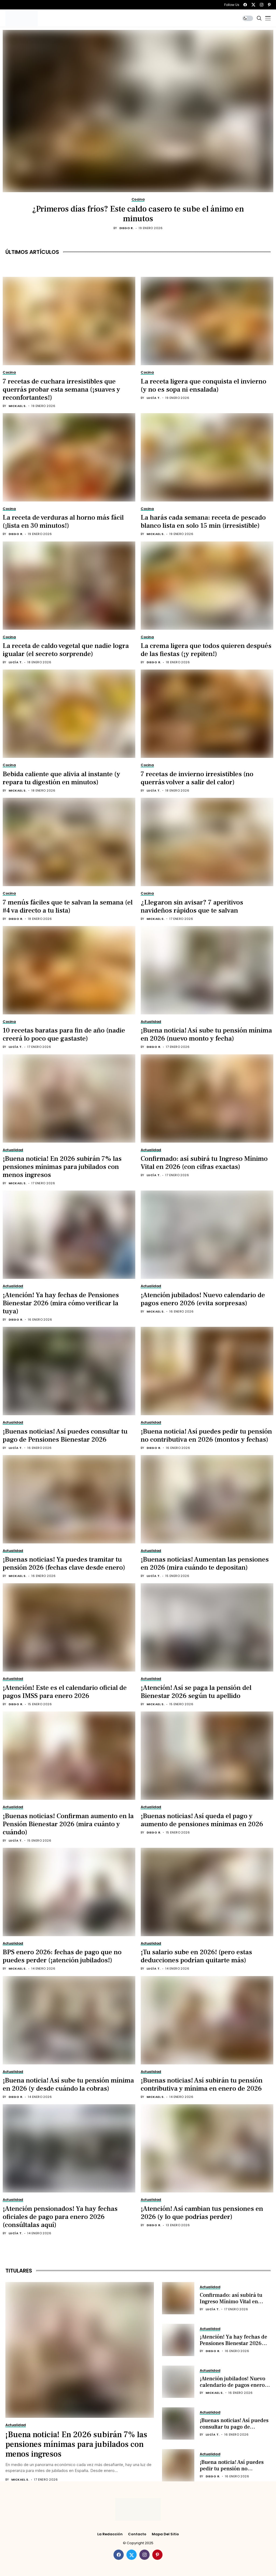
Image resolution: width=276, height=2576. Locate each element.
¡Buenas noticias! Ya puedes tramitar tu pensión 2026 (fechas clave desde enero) (64, 1563)
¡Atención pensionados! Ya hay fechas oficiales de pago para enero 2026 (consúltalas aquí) (60, 2216)
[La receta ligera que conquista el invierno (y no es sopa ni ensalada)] (207, 321)
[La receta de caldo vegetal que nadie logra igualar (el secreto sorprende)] (69, 585)
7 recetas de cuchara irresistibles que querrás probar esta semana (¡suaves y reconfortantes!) (61, 389)
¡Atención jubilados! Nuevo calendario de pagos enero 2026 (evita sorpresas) (203, 1299)
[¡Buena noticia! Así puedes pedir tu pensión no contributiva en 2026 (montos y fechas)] (207, 1371)
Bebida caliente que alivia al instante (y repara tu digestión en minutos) (61, 778)
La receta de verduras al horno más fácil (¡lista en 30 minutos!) (63, 521)
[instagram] (261, 4)
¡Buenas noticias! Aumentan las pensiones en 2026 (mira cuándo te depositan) (205, 1563)
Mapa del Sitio (165, 2534)
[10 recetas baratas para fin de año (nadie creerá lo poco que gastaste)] (69, 970)
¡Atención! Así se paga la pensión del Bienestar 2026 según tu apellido (196, 1691)
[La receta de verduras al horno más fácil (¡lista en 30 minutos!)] (69, 457)
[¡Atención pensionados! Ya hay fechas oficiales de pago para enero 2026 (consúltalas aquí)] (69, 2148)
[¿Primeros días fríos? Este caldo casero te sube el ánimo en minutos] (138, 111)
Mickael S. (17, 406)
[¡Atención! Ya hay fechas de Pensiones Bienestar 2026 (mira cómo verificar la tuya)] (69, 1234)
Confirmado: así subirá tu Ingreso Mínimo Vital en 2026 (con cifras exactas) (204, 1162)
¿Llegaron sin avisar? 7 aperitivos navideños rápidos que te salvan (192, 906)
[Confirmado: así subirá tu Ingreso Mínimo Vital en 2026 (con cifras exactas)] (207, 1098)
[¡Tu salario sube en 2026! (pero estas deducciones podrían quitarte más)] (207, 1892)
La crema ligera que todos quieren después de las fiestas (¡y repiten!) (206, 649)
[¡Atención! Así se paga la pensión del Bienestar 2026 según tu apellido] (207, 1627)
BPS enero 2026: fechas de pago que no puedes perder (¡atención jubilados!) (62, 1956)
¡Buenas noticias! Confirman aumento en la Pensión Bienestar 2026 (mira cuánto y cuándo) (68, 1824)
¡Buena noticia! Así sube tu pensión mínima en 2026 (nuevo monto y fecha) (206, 1034)
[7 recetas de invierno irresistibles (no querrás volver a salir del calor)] (207, 713)
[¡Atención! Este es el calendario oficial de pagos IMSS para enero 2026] (69, 1627)
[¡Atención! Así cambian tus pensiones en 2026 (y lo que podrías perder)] (207, 2148)
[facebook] (245, 4)
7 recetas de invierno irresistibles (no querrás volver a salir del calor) (197, 778)
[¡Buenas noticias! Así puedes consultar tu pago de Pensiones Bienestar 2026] (69, 1371)
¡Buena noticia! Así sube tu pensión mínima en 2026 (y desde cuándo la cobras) (68, 2084)
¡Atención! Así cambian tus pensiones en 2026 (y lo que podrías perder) (202, 2212)
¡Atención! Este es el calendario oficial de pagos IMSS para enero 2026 (65, 1691)
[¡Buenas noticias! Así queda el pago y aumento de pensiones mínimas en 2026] (207, 1755)
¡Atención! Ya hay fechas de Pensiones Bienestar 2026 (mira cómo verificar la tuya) (61, 1303)
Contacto (137, 2534)
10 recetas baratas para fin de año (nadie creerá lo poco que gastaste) (64, 1034)
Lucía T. (154, 398)
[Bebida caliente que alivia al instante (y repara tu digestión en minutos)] (69, 713)
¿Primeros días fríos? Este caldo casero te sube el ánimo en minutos (138, 214)
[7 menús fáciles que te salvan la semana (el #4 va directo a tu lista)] (69, 842)
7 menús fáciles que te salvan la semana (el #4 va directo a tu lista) (68, 906)
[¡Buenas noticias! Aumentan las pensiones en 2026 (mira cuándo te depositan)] (207, 1499)
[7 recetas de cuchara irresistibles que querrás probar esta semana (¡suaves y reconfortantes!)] (69, 321)
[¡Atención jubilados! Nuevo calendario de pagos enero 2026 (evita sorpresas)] (207, 1234)
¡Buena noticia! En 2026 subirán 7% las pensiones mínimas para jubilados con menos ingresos (62, 1166)
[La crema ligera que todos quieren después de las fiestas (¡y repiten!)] (207, 585)
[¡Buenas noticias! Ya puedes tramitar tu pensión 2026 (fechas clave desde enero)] (69, 1499)
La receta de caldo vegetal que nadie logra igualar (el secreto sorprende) (66, 649)
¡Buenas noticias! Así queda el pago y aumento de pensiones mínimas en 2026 (202, 1820)
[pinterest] (269, 4)
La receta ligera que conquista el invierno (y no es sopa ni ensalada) (203, 385)
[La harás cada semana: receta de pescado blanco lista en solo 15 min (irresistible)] (207, 457)
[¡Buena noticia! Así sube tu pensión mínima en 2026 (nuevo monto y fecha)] (207, 970)
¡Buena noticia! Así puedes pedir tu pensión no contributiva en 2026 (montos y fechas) (206, 1435)
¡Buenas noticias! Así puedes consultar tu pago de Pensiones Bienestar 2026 (65, 1435)
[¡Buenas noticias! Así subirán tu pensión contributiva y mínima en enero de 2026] (207, 2020)
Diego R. (126, 228)
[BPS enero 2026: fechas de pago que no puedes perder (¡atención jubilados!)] (69, 1892)
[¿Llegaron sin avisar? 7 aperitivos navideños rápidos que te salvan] (207, 842)
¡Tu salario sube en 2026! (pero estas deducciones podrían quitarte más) (196, 1956)
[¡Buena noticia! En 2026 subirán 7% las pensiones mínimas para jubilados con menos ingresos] (69, 1098)
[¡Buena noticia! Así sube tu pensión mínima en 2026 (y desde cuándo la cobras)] (69, 2020)
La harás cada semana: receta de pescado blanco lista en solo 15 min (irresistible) (203, 521)
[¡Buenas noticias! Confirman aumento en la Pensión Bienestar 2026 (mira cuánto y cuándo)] (69, 1755)
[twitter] (253, 4)
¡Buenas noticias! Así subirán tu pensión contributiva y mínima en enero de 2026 (202, 2084)
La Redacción (110, 2534)
